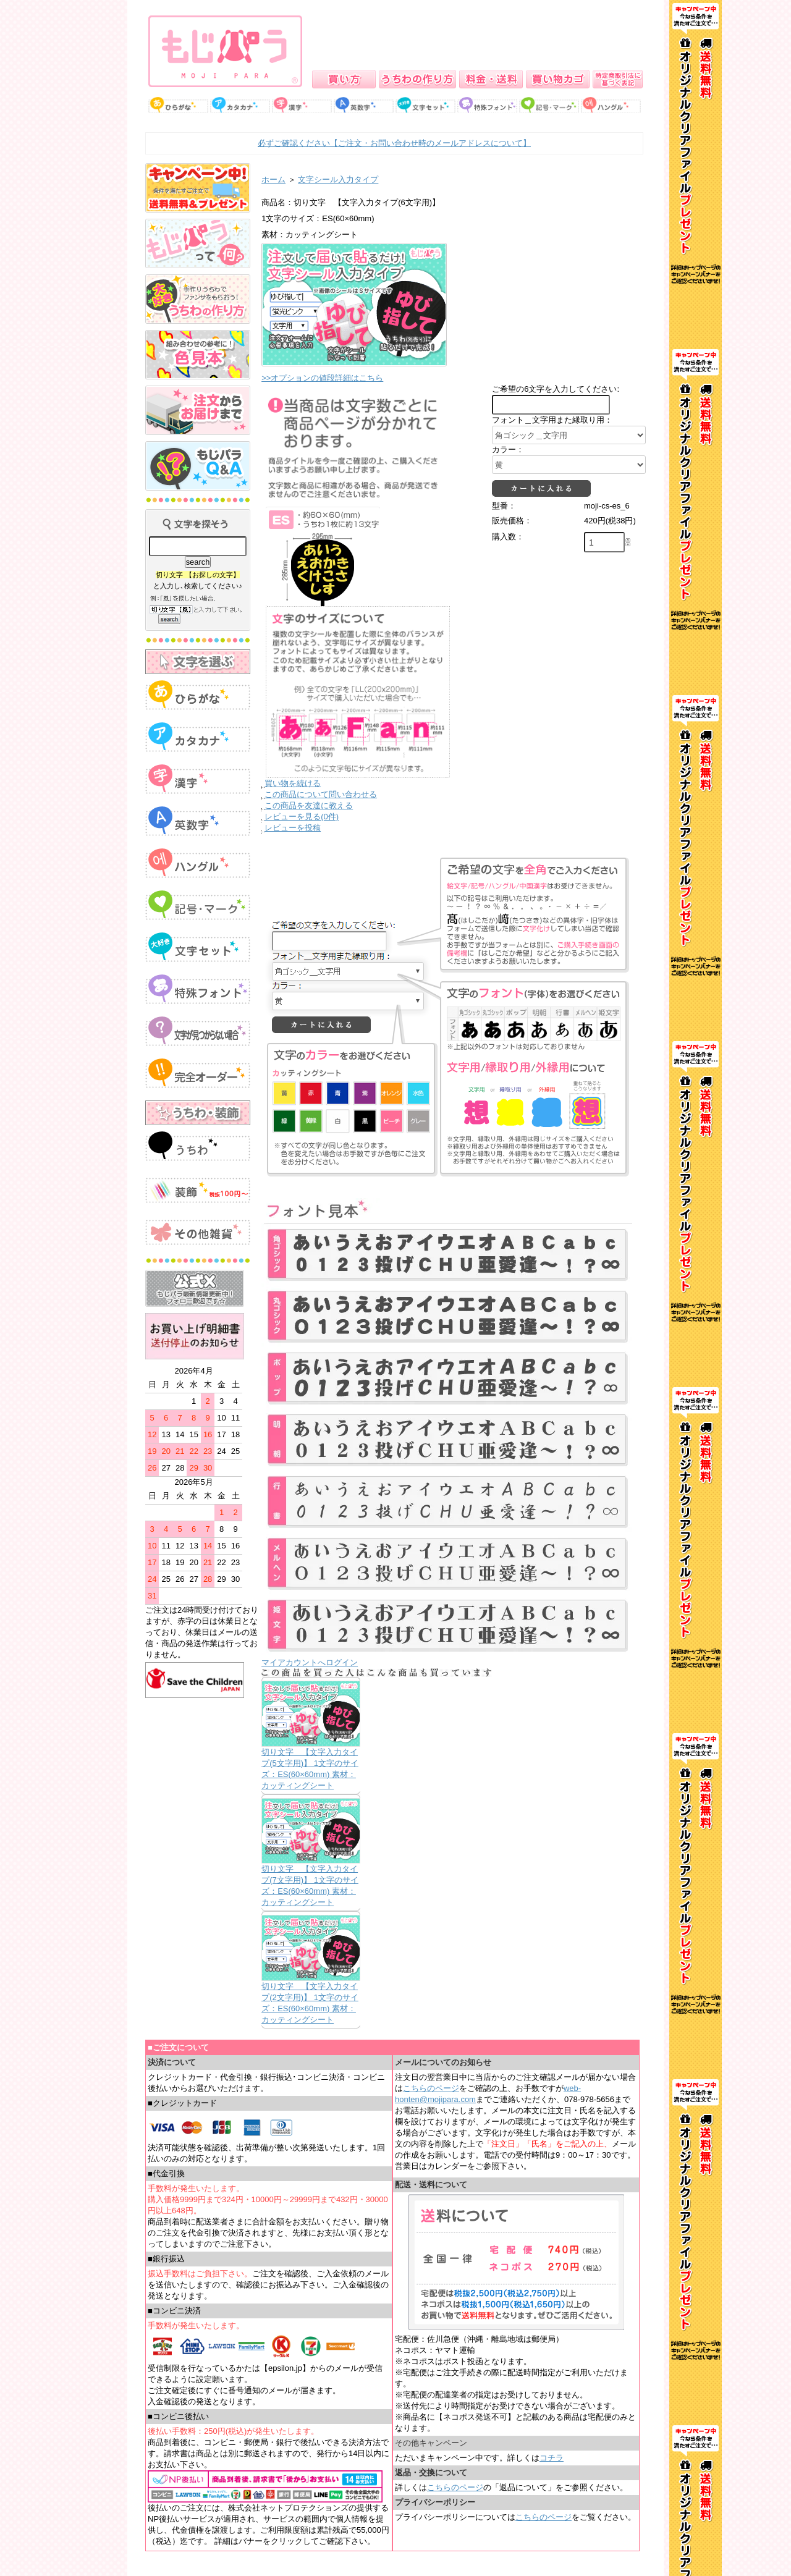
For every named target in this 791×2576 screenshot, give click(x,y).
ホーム (273, 179)
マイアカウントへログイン (309, 1662)
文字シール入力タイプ (338, 179)
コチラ (551, 2457)
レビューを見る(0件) (301, 816)
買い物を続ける (292, 783)
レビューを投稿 (292, 827)
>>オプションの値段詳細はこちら (322, 377)
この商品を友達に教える (308, 805)
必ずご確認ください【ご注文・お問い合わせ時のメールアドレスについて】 (394, 143)
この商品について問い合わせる (320, 794)
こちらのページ (431, 2088)
